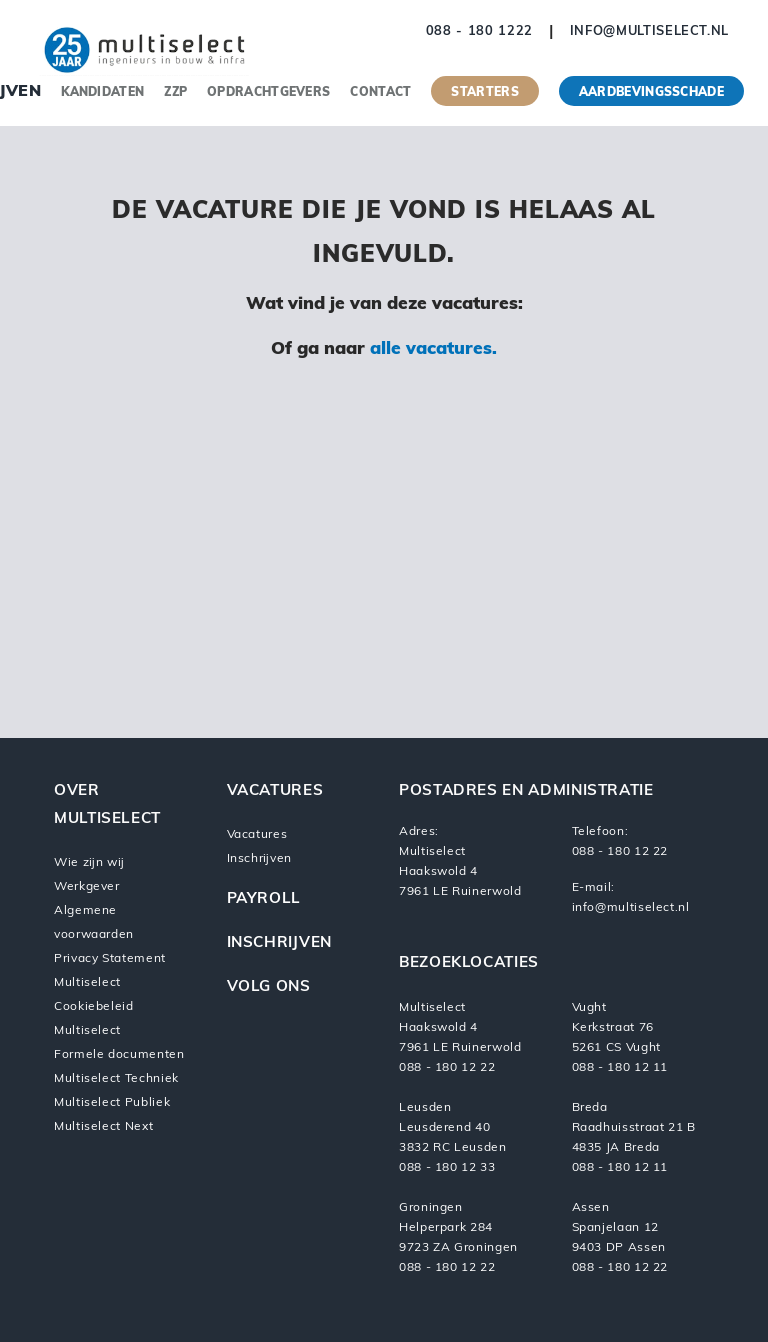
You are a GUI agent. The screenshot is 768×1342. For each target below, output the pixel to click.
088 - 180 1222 (479, 31)
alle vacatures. (433, 349)
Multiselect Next (103, 1127)
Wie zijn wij (89, 863)
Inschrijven (259, 859)
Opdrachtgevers (268, 93)
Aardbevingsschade (651, 93)
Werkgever (87, 887)
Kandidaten (102, 93)
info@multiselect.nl (649, 31)
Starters (484, 93)
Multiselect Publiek (112, 1103)
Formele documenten (119, 1055)
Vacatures (257, 835)
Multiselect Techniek (116, 1079)
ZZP (175, 93)
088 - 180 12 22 (620, 852)
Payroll (264, 899)
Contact (380, 93)
